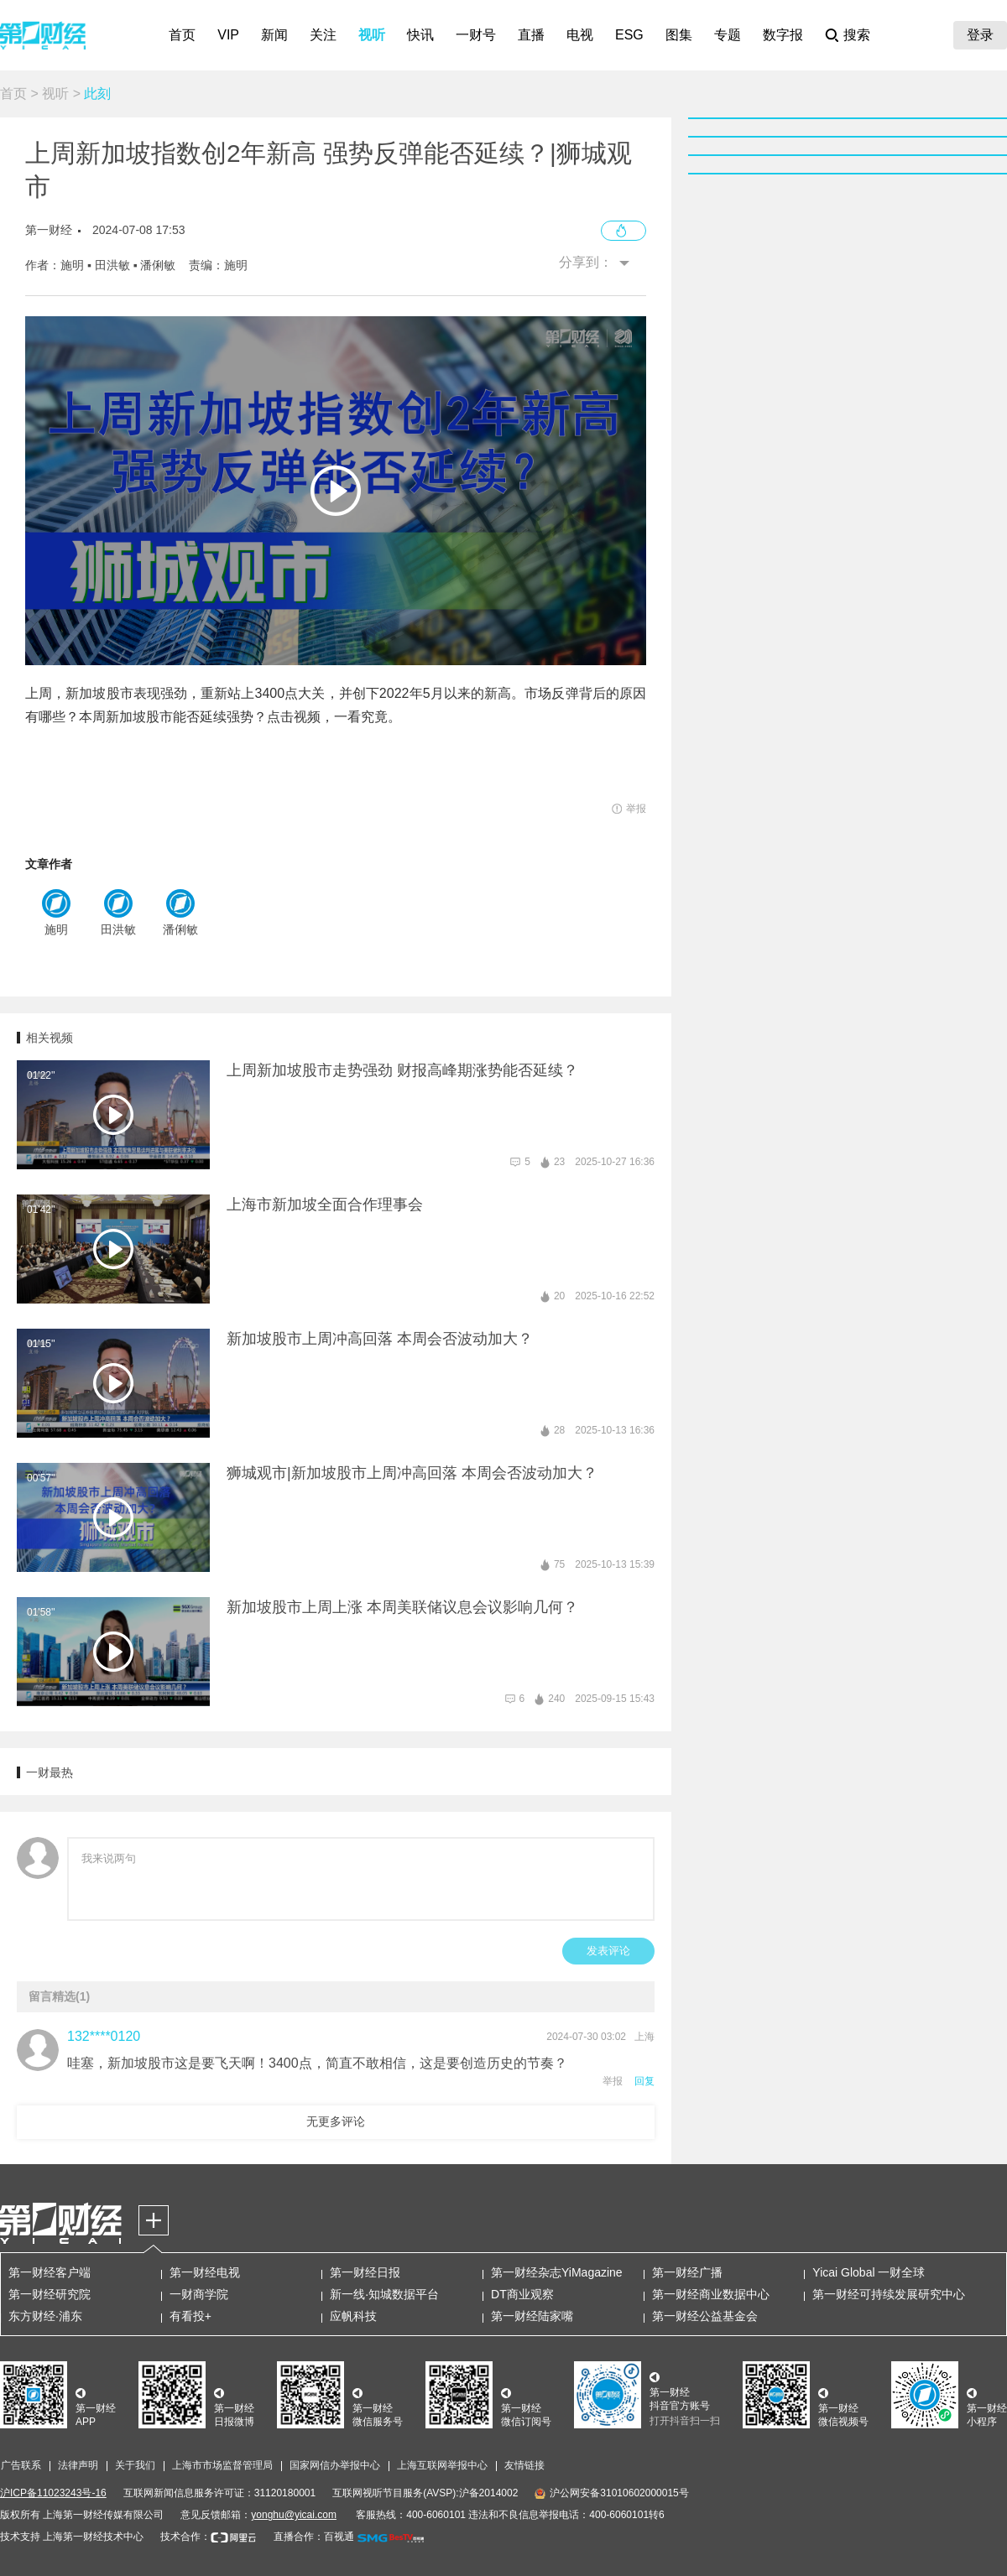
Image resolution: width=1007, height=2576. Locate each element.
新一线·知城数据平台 (384, 2294)
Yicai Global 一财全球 (868, 2272)
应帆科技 (353, 2316)
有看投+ (190, 2316)
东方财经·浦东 (45, 2316)
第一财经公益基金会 (705, 2316)
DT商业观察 (522, 2294)
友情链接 (524, 2465)
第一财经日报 (365, 2272)
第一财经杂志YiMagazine (557, 2272)
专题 (727, 35)
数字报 (783, 35)
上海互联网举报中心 (442, 2465)
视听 (371, 35)
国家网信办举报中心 (335, 2465)
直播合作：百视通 (314, 2536)
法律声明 (78, 2465)
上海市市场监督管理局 (222, 2465)
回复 (644, 2081)
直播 (531, 35)
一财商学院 (199, 2294)
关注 (323, 35)
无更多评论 (335, 2121)
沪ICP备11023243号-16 (53, 2493)
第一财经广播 (687, 2272)
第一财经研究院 (49, 2294)
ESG (629, 35)
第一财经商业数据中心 (711, 2294)
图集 (678, 35)
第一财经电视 (205, 2272)
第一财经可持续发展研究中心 (888, 2294)
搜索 (856, 35)
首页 (182, 35)
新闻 (274, 35)
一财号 (476, 35)
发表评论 (608, 1950)
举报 (613, 2081)
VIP (228, 35)
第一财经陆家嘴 (532, 2316)
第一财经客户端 (49, 2272)
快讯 (420, 35)
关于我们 (135, 2465)
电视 (579, 35)
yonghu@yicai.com (294, 2515)
